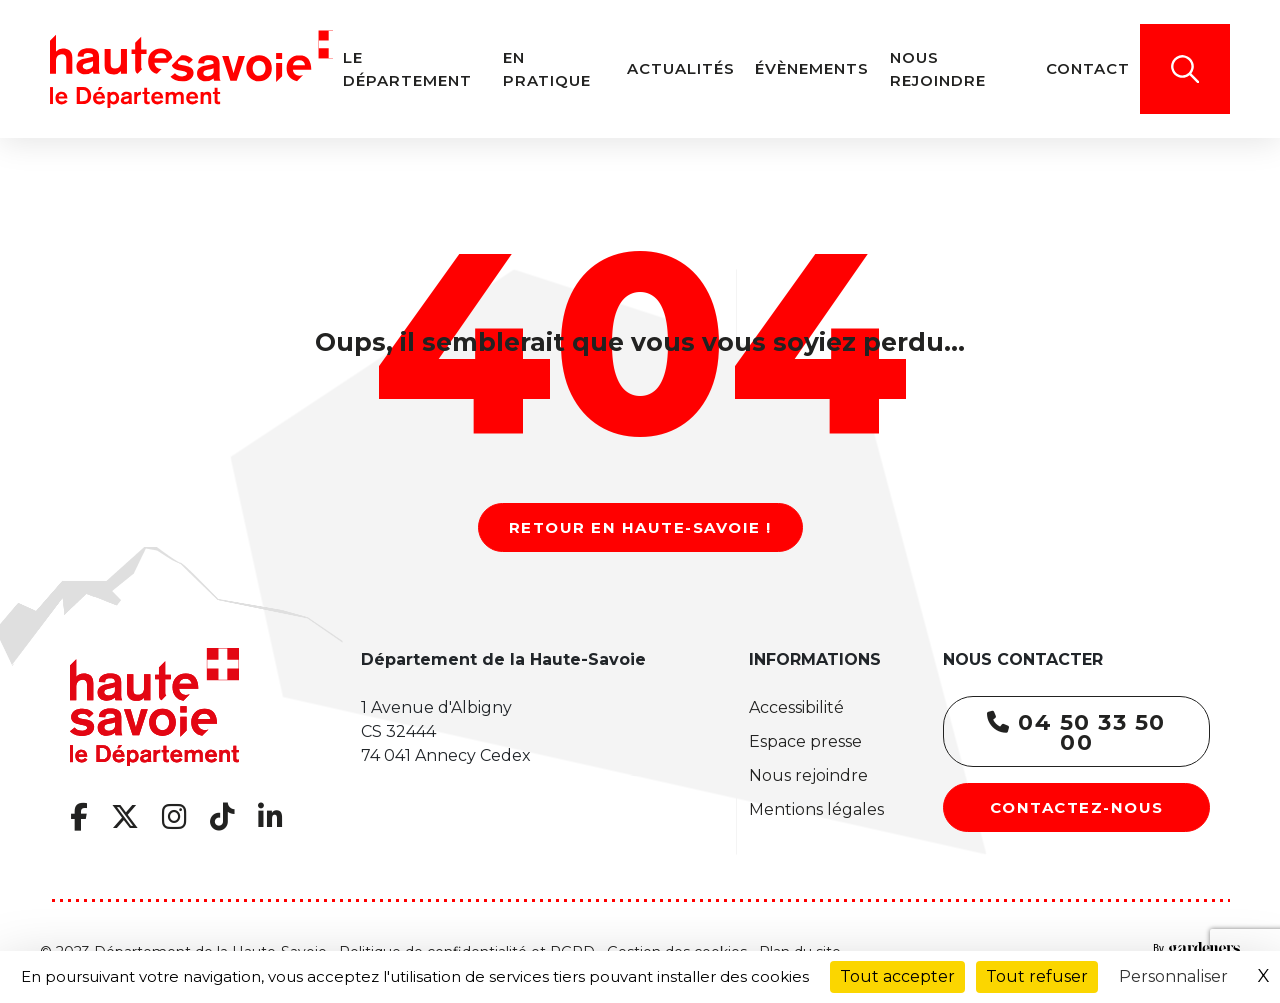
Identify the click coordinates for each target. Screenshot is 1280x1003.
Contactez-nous (1077, 807)
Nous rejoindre (808, 775)
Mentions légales (816, 809)
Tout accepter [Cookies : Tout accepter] (897, 976)
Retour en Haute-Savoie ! (640, 527)
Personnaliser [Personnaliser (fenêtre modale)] (1173, 976)
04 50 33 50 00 (1076, 732)
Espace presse (805, 741)
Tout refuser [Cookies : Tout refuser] (1037, 976)
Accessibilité (796, 707)
